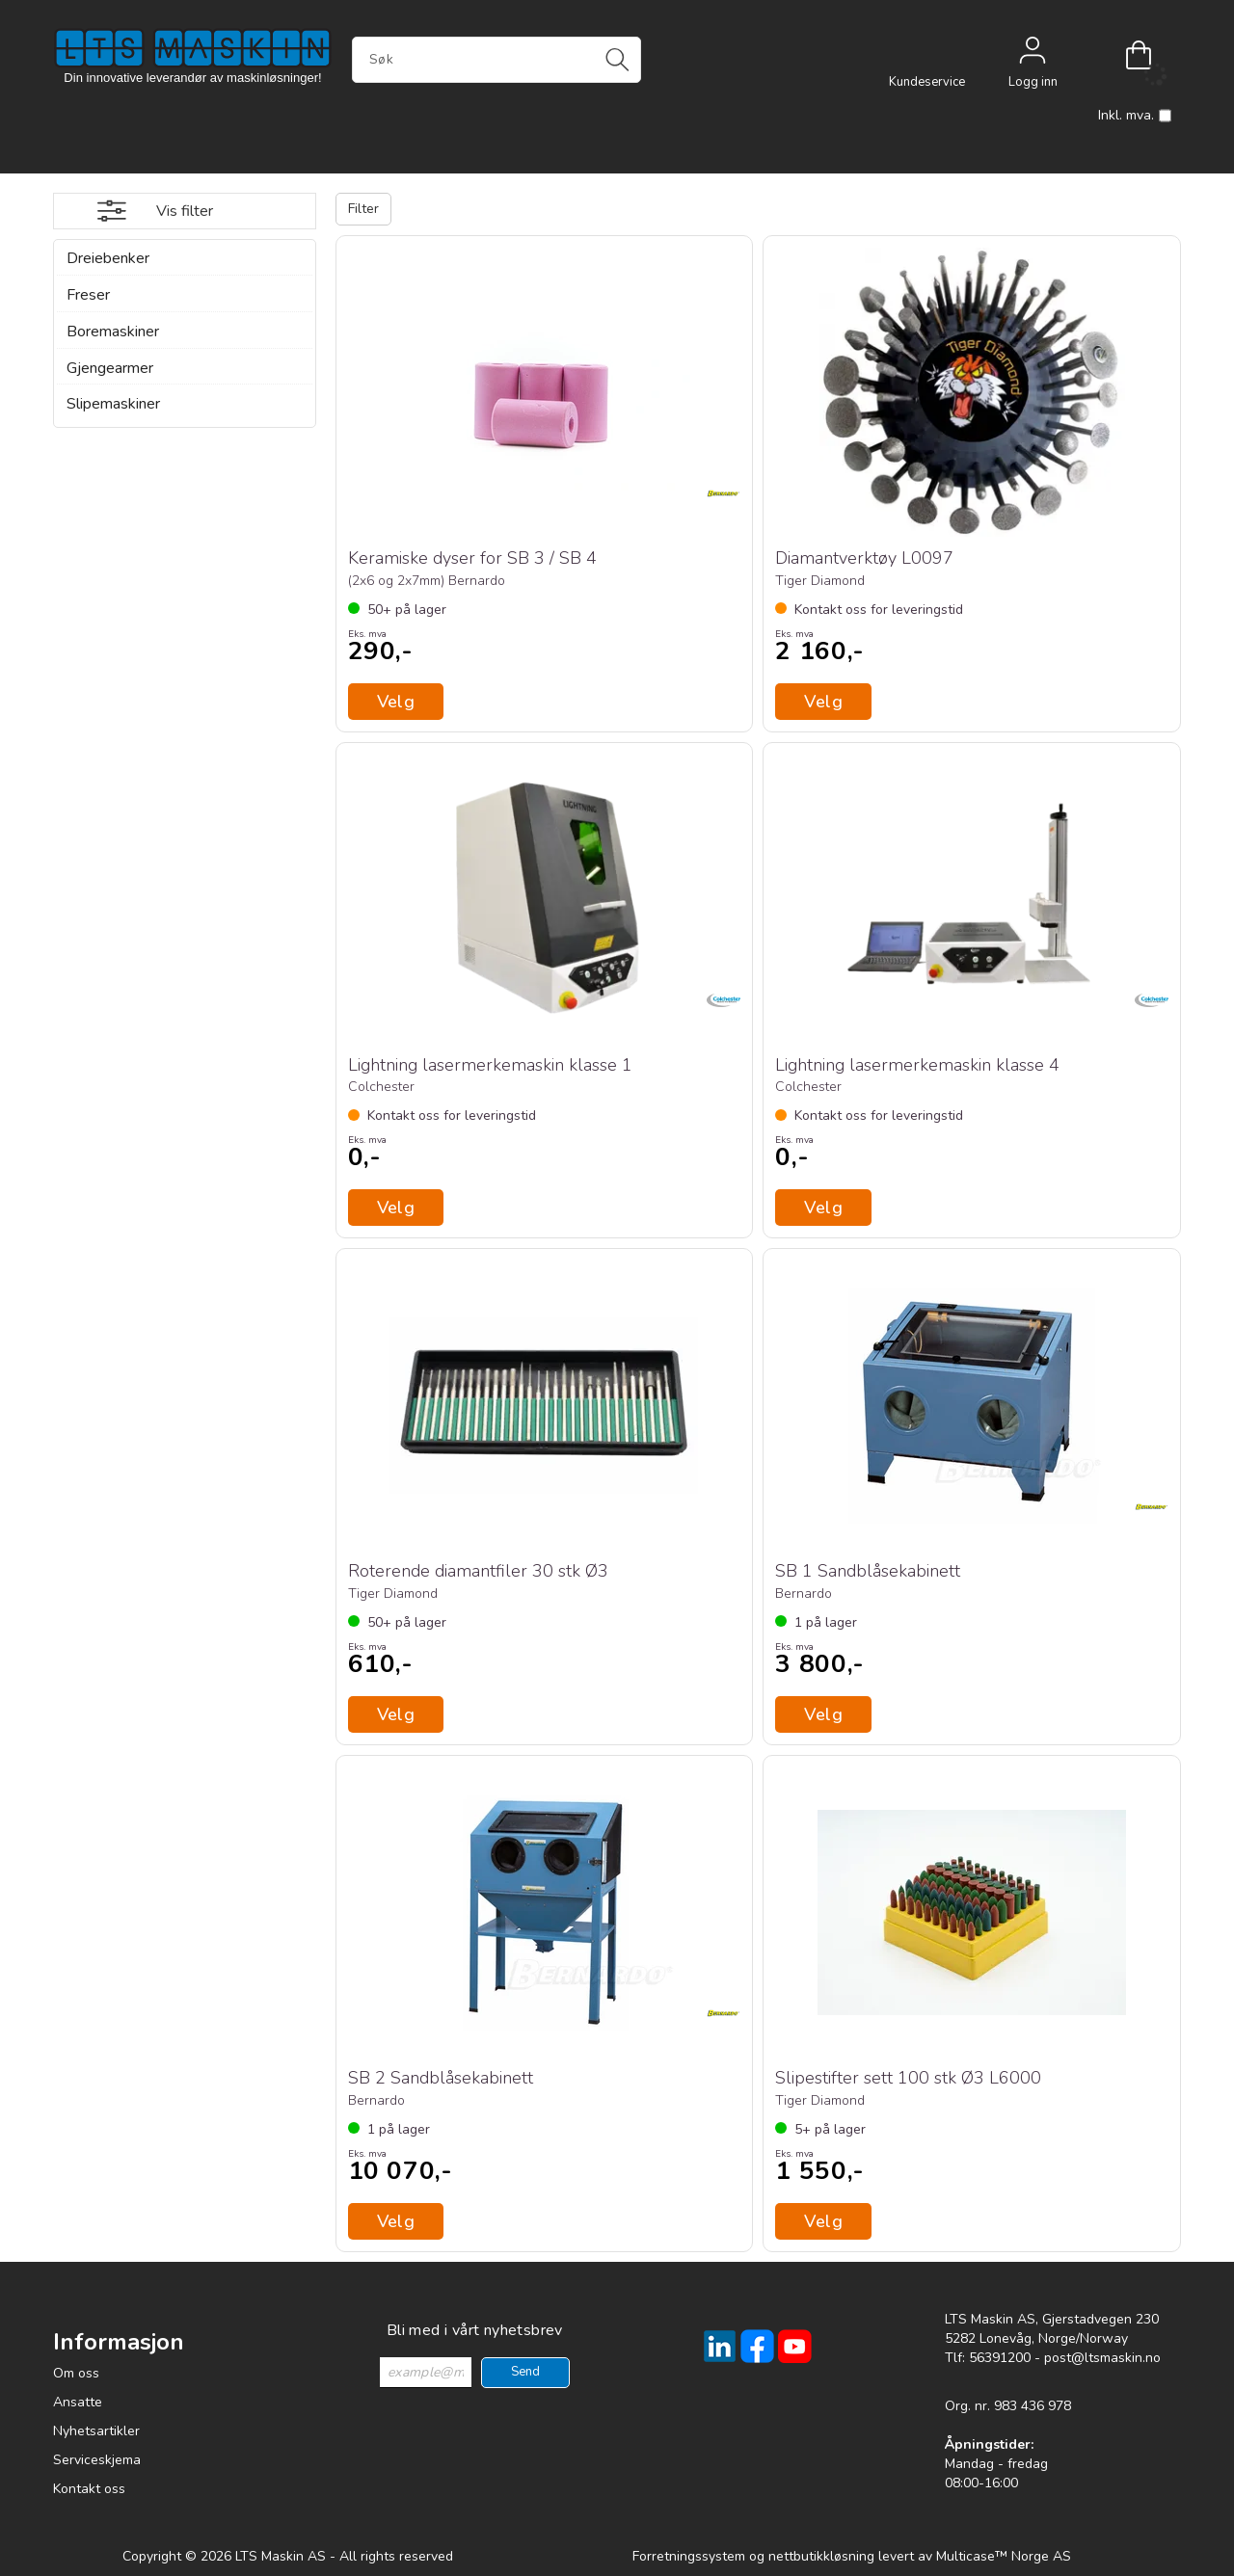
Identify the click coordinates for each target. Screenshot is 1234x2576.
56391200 (1000, 2358)
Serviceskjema (97, 2460)
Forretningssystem (688, 2556)
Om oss (76, 2373)
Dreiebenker (108, 258)
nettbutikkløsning (821, 2556)
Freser (88, 294)
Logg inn (1032, 55)
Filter (363, 208)
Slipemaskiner (113, 403)
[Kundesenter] (926, 55)
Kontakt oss (89, 2489)
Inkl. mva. (1134, 115)
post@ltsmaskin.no (1102, 2358)
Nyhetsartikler (96, 2431)
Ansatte (77, 2402)
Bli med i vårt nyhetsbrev (475, 2330)
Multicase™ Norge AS (1003, 2556)
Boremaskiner (113, 331)
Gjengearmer (110, 368)
